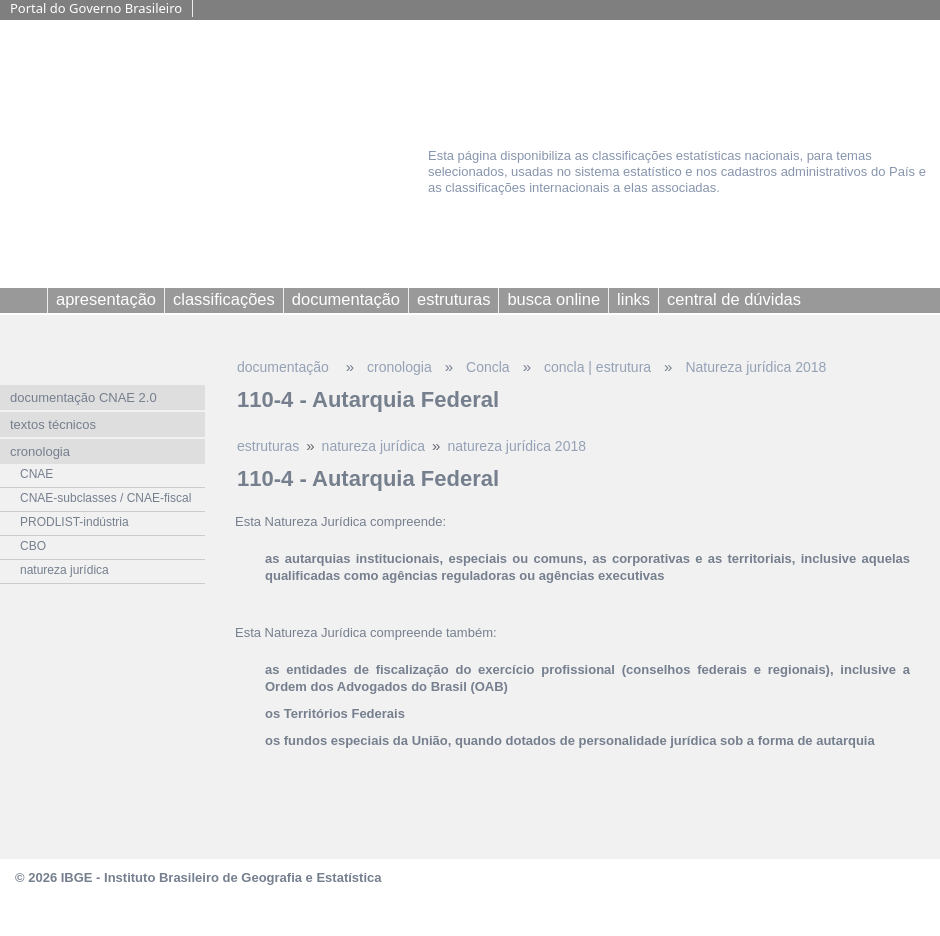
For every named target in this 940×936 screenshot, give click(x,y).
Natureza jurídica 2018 (755, 367)
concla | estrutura (597, 367)
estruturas (268, 446)
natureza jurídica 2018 (516, 446)
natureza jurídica (374, 446)
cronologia (399, 367)
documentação (285, 367)
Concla (488, 367)
